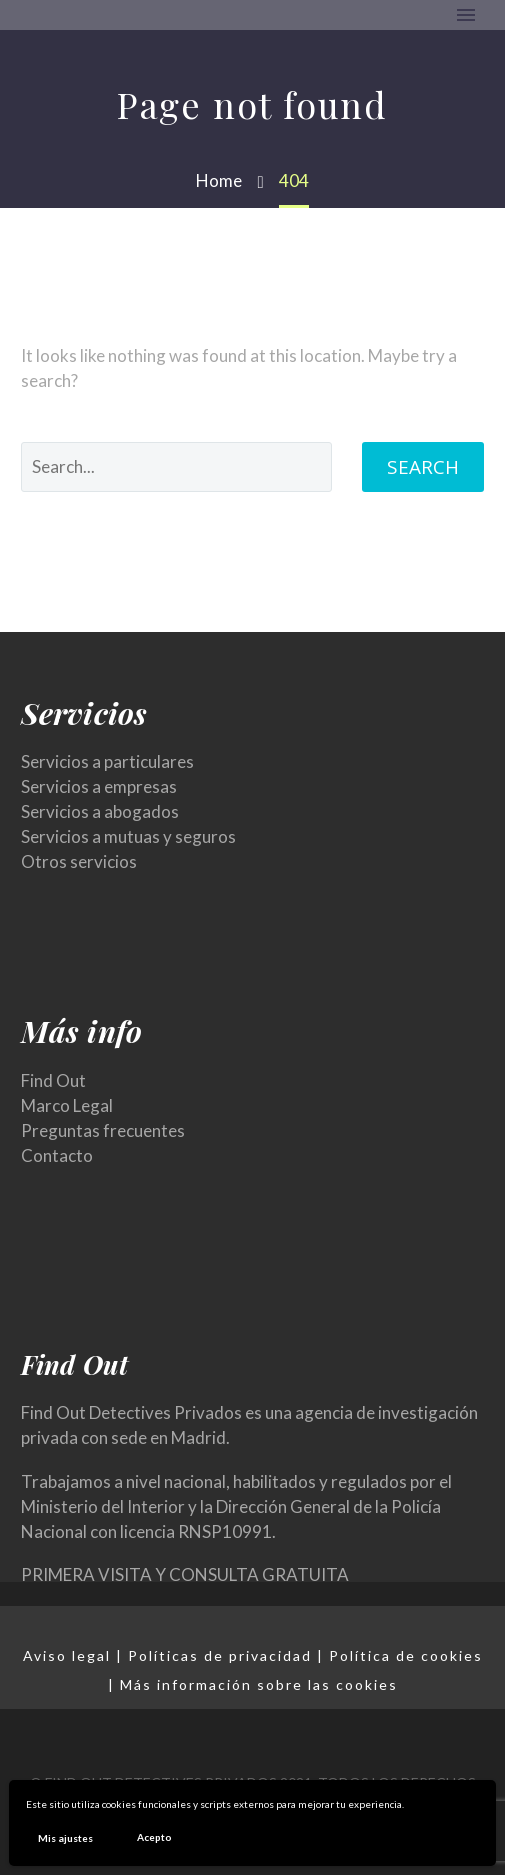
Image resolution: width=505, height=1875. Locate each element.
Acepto (154, 1837)
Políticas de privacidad (220, 1655)
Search (423, 467)
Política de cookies (406, 1655)
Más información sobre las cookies (259, 1684)
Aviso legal (67, 1655)
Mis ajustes (65, 1838)
